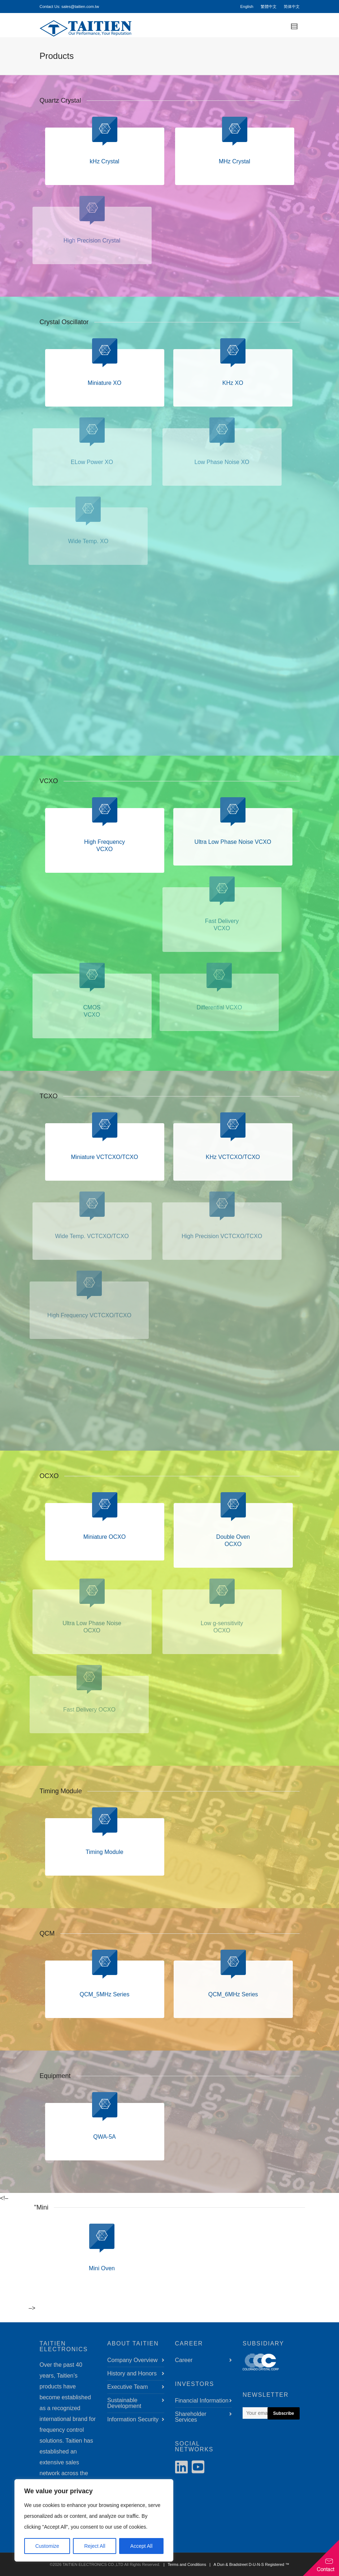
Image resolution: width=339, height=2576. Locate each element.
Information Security (132, 2419)
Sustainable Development (124, 2403)
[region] (93, 2520)
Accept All (141, 2546)
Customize (47, 2546)
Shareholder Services (191, 2417)
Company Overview (132, 2360)
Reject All (94, 2546)
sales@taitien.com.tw (80, 6)
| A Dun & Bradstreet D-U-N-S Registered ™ (248, 2564)
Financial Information (202, 2400)
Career (184, 2360)
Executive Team (127, 2387)
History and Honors (132, 2373)
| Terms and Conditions (183, 2564)
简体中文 (292, 6)
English (246, 6)
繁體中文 (269, 6)
